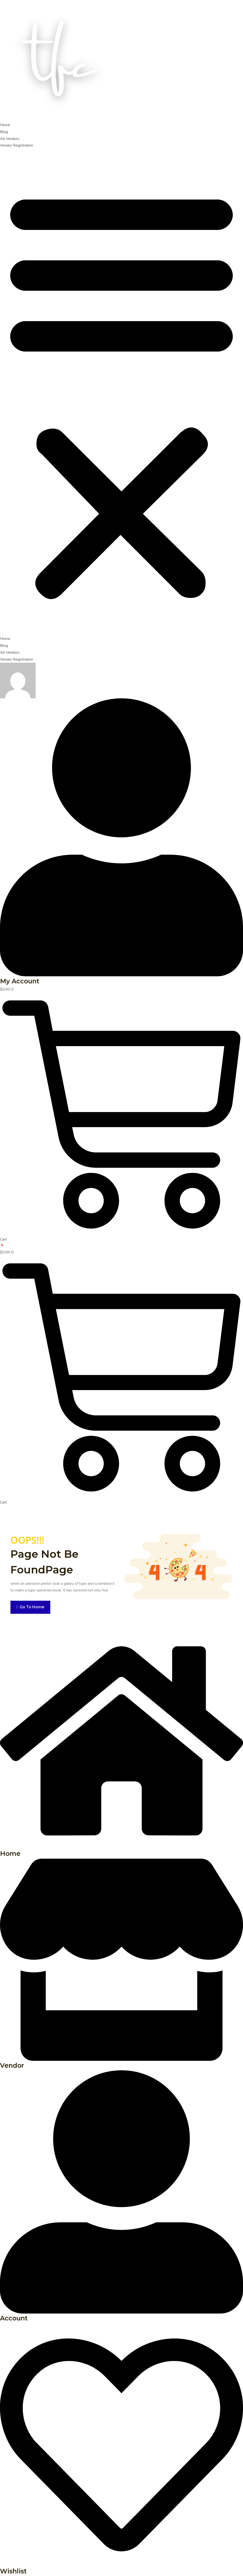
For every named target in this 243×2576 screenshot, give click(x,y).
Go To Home (30, 1607)
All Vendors (9, 138)
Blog (4, 131)
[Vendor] (121, 1959)
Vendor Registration (16, 145)
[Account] (121, 2191)
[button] (121, 392)
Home (5, 125)
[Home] (121, 1740)
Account (14, 2318)
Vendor (12, 2065)
